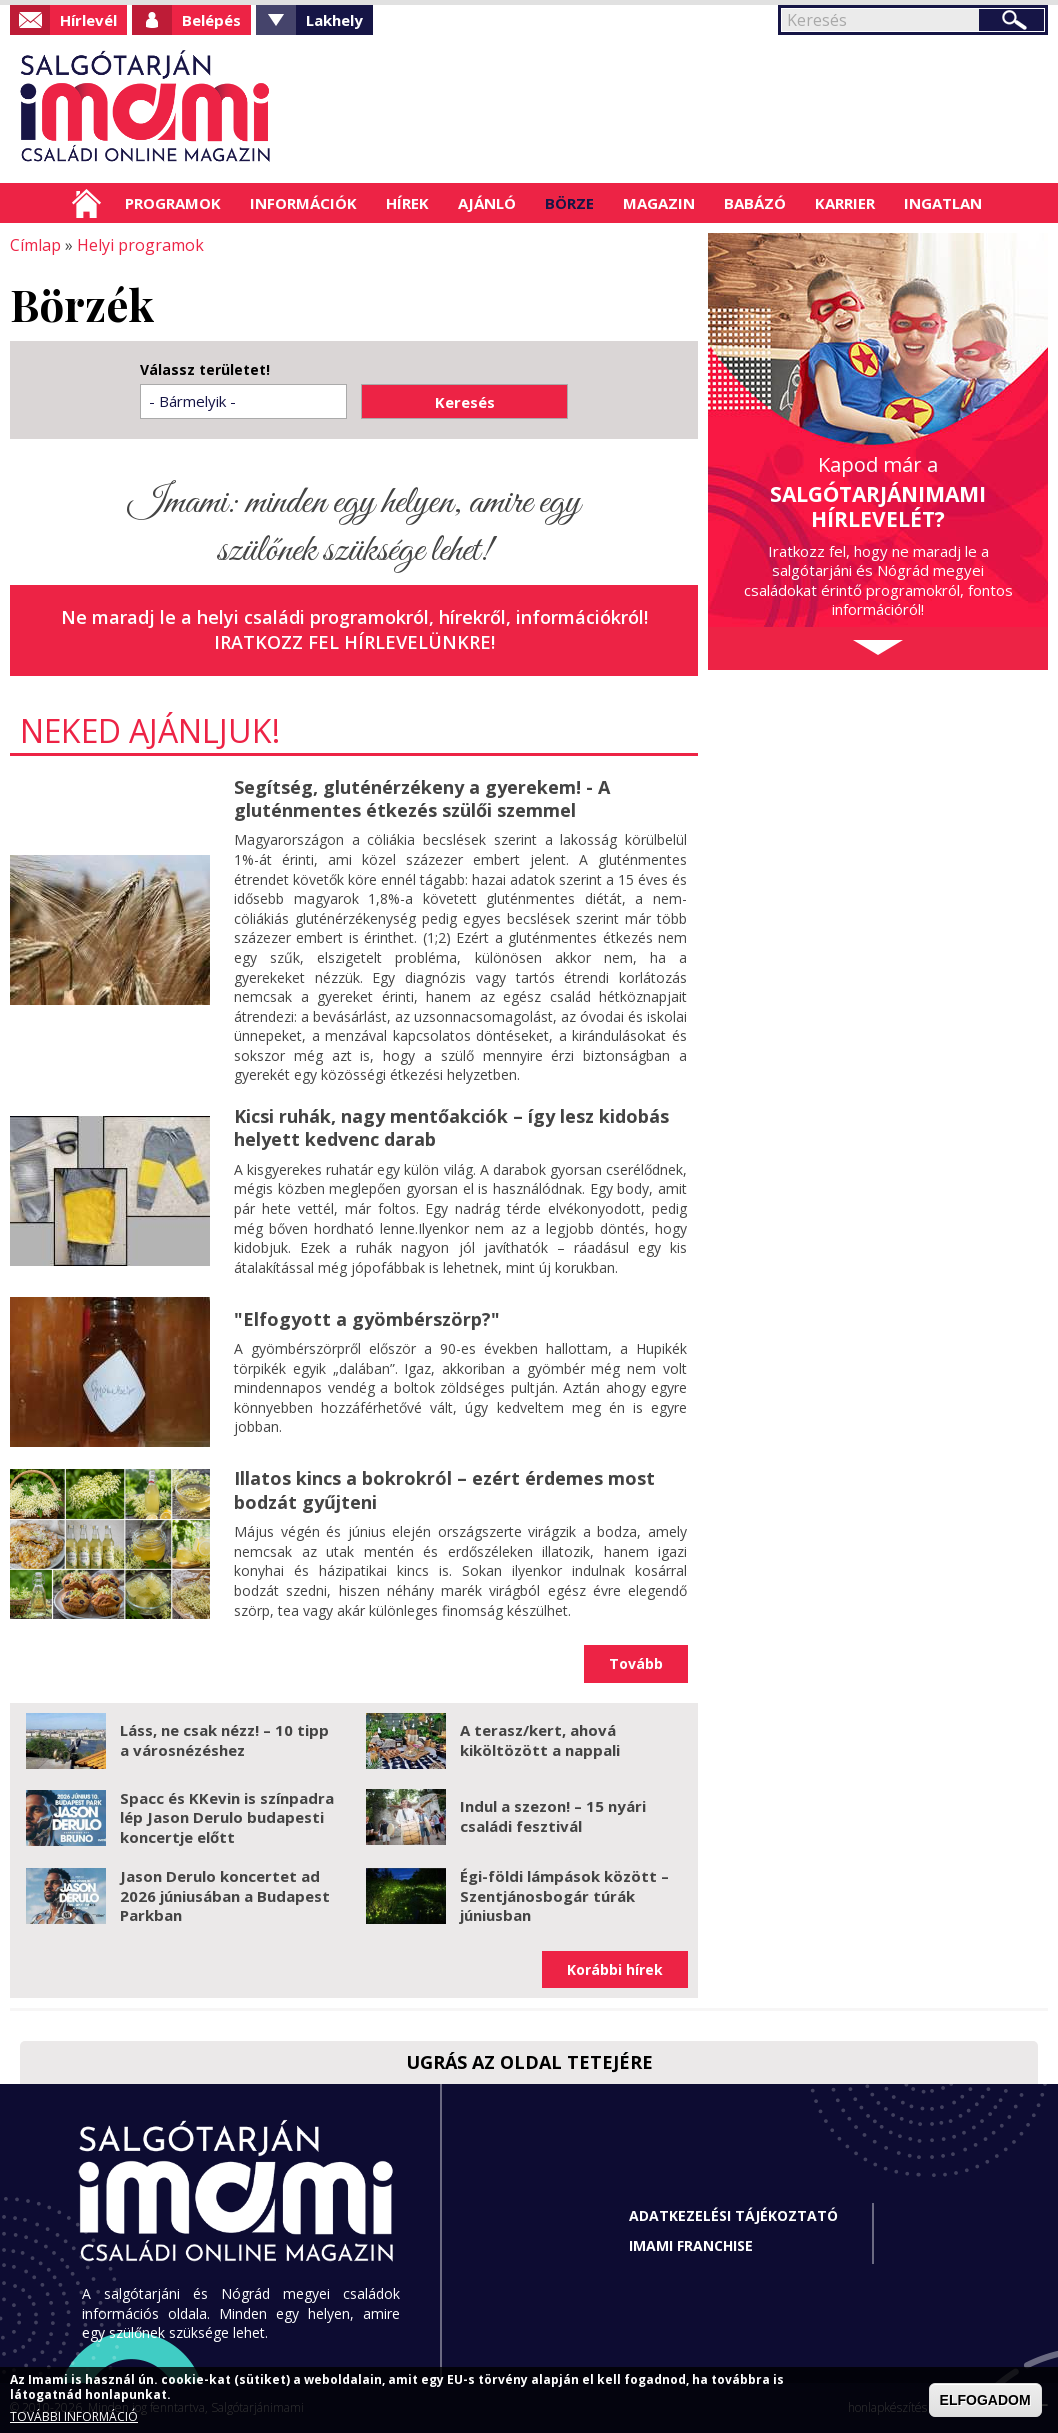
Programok (173, 203)
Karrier (845, 203)
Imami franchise (691, 2245)
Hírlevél (88, 20)
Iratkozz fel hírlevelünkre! (354, 642)
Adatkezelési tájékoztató (733, 2215)
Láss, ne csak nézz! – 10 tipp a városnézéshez (224, 1740)
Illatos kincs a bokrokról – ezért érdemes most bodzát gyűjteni (444, 1489)
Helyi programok (140, 245)
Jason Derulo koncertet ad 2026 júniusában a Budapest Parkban (225, 1895)
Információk (303, 203)
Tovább (636, 1663)
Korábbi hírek (615, 1969)
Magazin (659, 203)
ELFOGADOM (985, 2400)
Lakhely (334, 20)
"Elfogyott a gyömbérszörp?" (367, 1319)
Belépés (211, 20)
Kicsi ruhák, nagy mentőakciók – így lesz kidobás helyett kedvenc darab (451, 1127)
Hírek (407, 203)
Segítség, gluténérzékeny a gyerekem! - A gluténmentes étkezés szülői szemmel (422, 798)
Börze (569, 203)
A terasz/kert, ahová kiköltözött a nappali (540, 1740)
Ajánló (487, 203)
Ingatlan (943, 203)
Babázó (755, 203)
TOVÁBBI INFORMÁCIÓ (74, 2416)
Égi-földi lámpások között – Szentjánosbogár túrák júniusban (564, 1895)
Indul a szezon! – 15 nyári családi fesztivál (553, 1816)
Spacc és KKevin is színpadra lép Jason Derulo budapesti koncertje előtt (227, 1817)
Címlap (86, 203)
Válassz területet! (205, 370)
